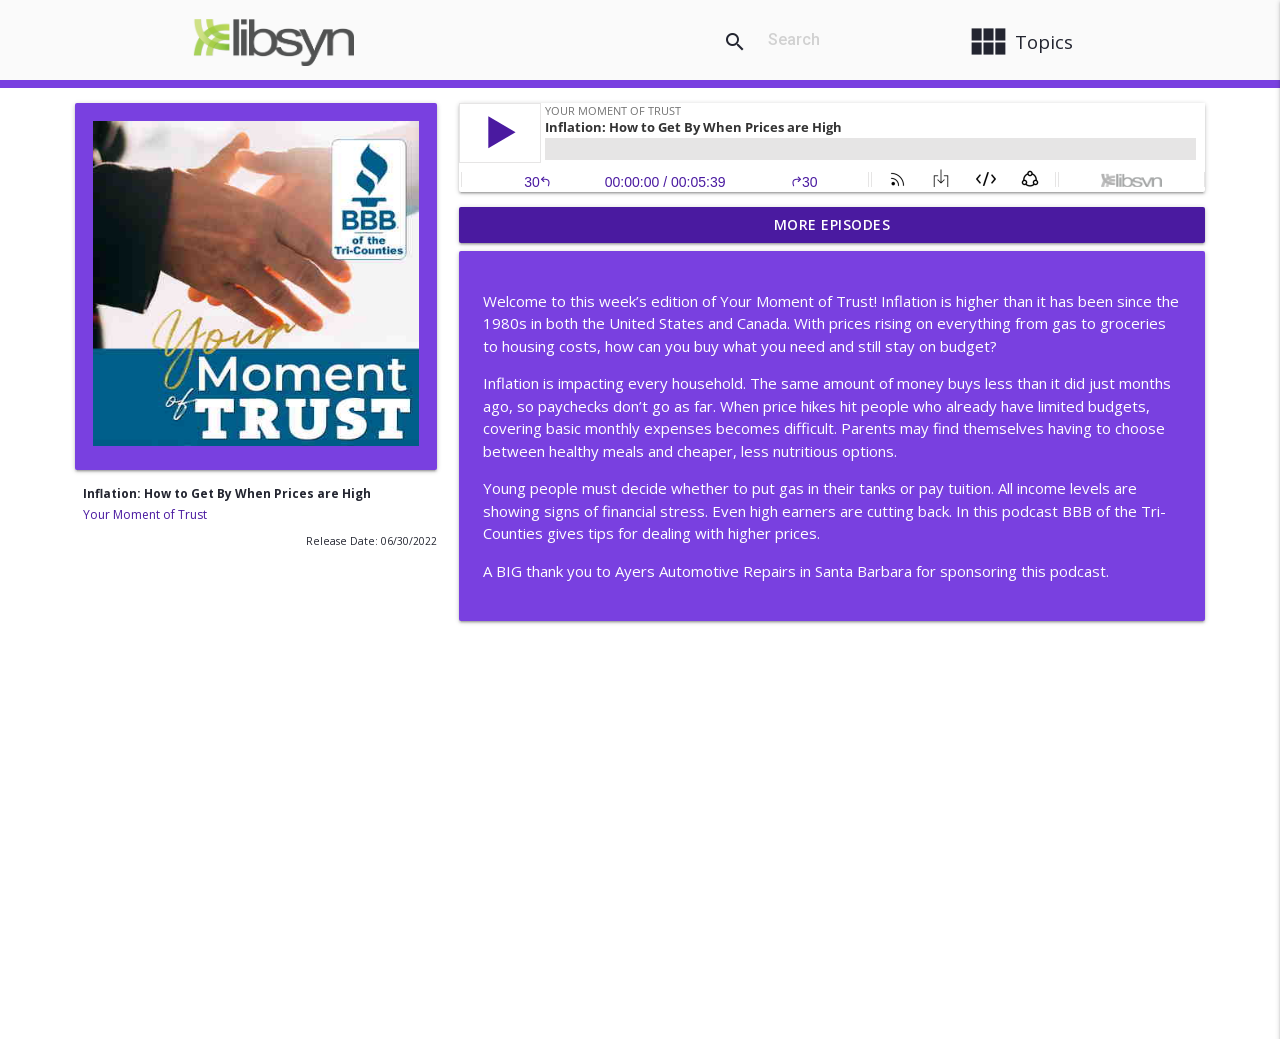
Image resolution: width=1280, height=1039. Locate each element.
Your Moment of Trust (145, 514)
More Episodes (832, 224)
